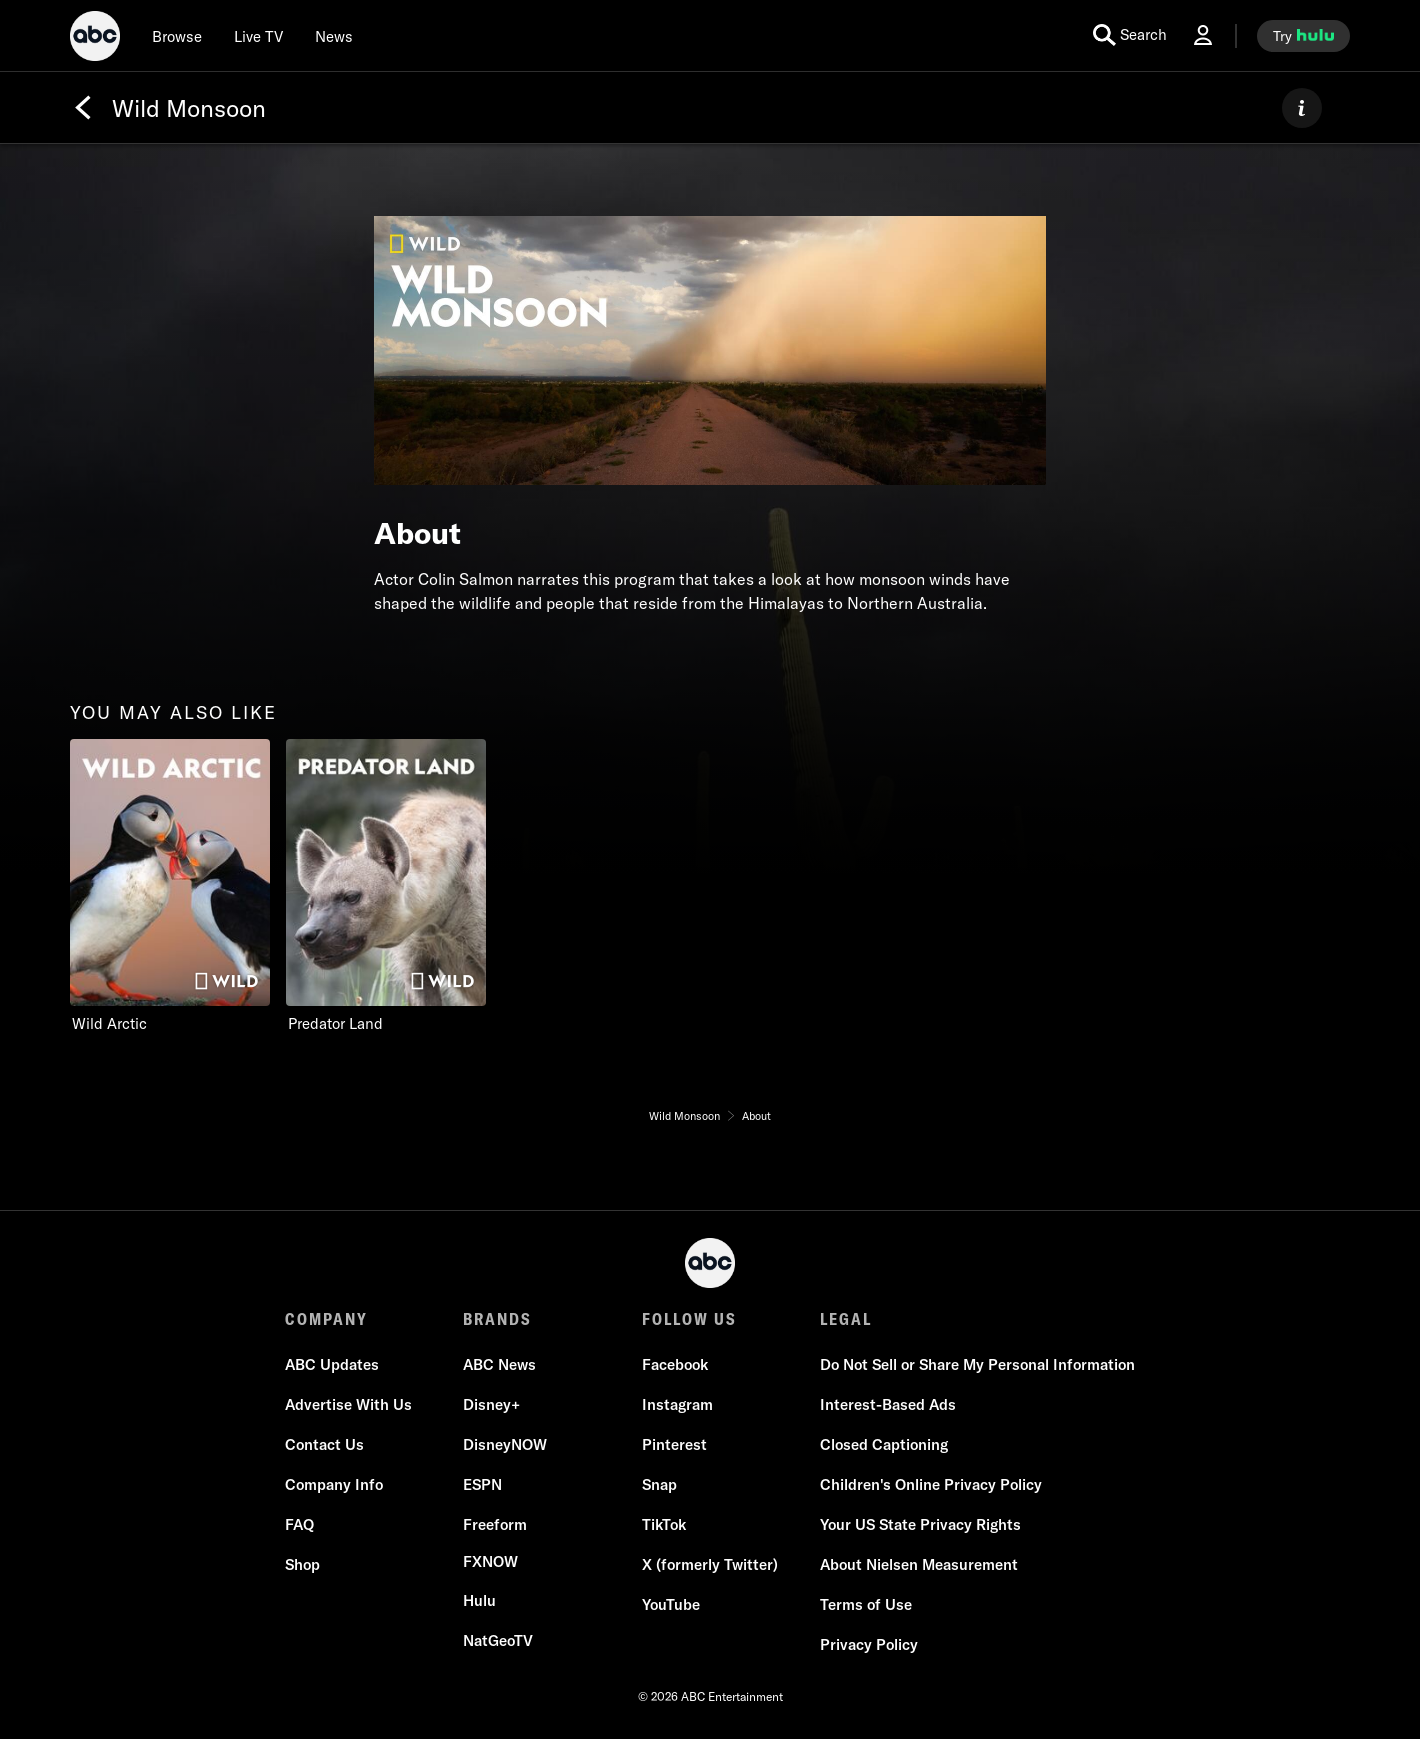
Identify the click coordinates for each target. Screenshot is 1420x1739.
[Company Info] (334, 1485)
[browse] (177, 36)
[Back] (83, 108)
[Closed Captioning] (884, 1445)
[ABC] (95, 39)
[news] (334, 36)
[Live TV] (258, 36)
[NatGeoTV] (498, 1641)
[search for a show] (1130, 35)
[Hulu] (479, 1601)
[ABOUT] (1302, 108)
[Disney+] (491, 1405)
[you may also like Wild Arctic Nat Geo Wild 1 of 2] (170, 886)
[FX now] (490, 1562)
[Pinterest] (674, 1445)
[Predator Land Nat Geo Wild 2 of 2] (386, 886)
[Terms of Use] (866, 1605)
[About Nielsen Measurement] (919, 1565)
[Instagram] (677, 1405)
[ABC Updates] (332, 1365)
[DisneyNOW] (505, 1445)
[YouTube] (671, 1605)
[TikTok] (664, 1525)
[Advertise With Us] (348, 1405)
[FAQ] (299, 1525)
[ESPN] (482, 1485)
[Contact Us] (324, 1445)
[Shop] (302, 1565)
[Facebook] (675, 1365)
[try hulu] (1303, 36)
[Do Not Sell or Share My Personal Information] (977, 1365)
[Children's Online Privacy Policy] (931, 1485)
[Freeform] (495, 1525)
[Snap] (659, 1485)
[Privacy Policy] (869, 1645)
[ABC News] (499, 1365)
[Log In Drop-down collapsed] (1203, 35)
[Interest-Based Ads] (888, 1405)
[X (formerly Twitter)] (710, 1565)
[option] (170, 886)
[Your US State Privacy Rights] (920, 1525)
